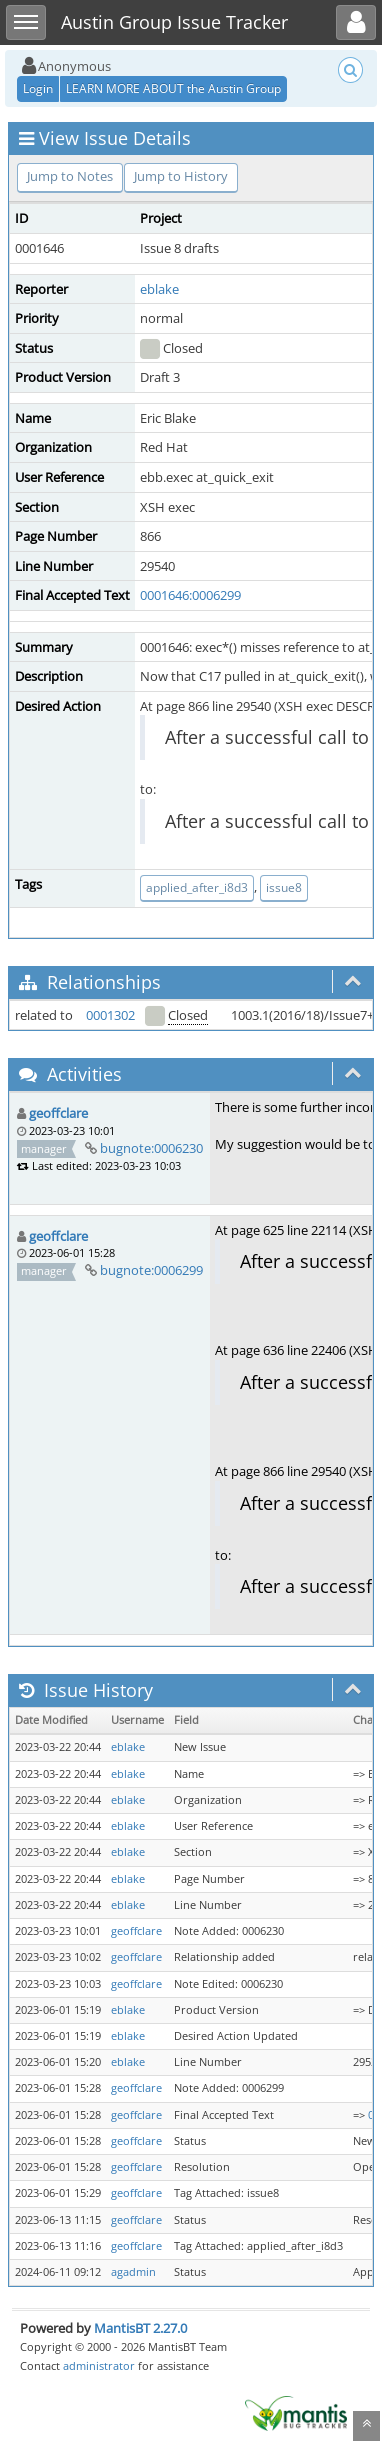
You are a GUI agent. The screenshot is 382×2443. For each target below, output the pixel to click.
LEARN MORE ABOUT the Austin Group (173, 88)
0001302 (110, 1015)
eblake (159, 289)
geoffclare (58, 1113)
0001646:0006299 (190, 595)
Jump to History (181, 176)
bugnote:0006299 (151, 1270)
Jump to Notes (70, 176)
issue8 (284, 887)
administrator (99, 2365)
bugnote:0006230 (151, 1148)
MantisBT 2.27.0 (140, 2328)
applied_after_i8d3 (197, 887)
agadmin (133, 2272)
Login (38, 88)
